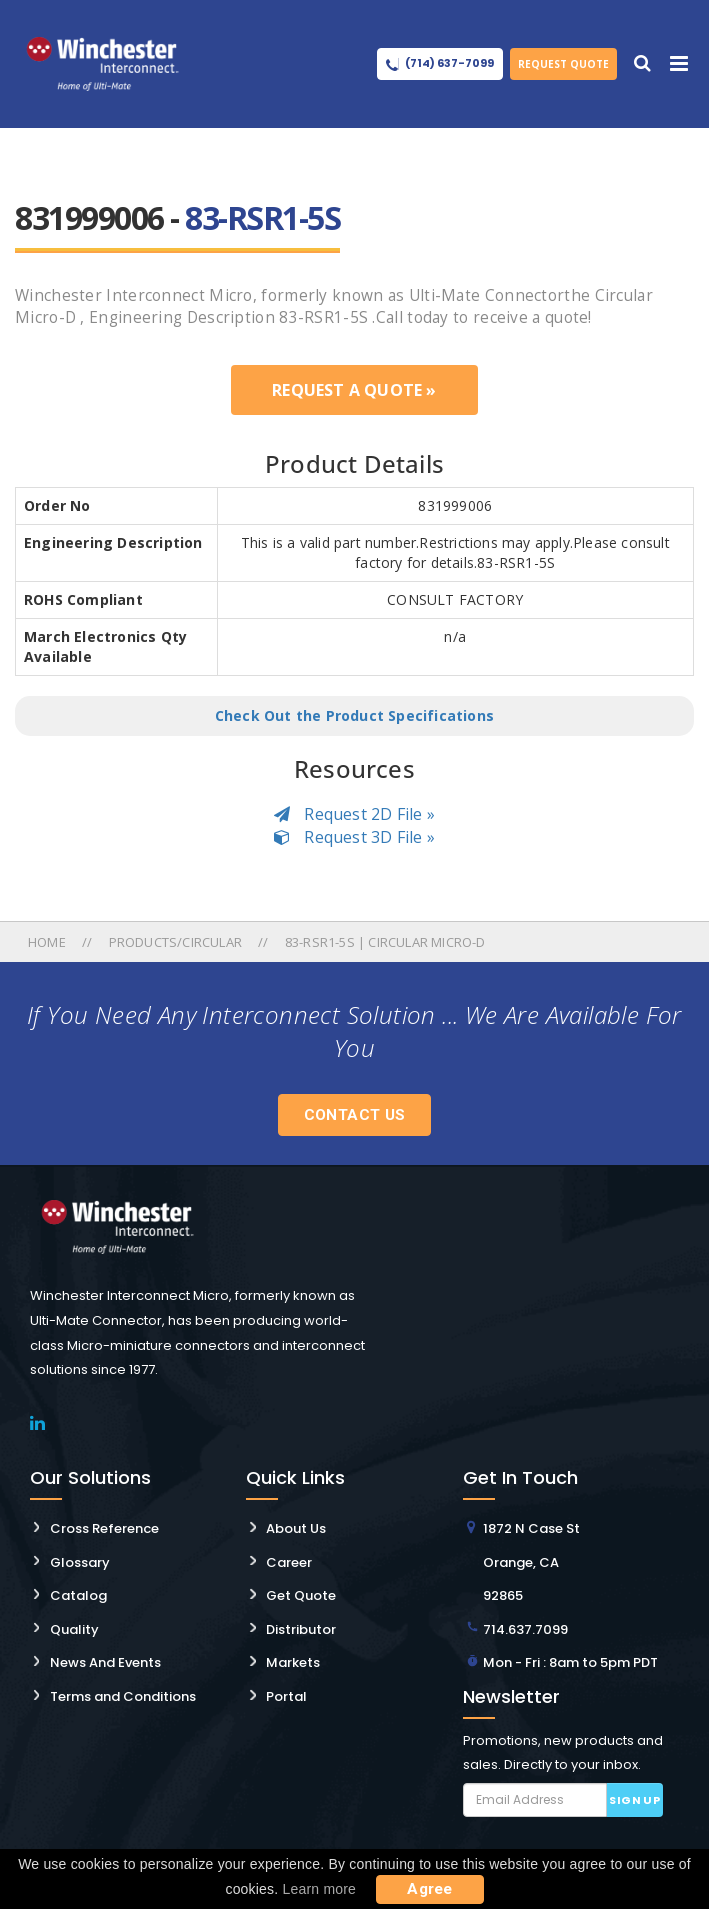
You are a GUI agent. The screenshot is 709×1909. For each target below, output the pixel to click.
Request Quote (563, 64)
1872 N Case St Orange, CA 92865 (531, 1562)
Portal (286, 1696)
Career (289, 1562)
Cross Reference (104, 1528)
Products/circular (175, 942)
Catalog (78, 1595)
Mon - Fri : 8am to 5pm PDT (570, 1662)
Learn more (320, 1889)
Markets (293, 1662)
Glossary (80, 1562)
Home (48, 942)
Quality (74, 1629)
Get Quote (301, 1595)
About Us (296, 1528)
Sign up (634, 1800)
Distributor (301, 1629)
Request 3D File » (354, 837)
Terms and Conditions (123, 1696)
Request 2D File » (354, 814)
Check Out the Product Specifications (354, 715)
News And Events (105, 1662)
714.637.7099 (525, 1629)
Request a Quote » (354, 390)
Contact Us (355, 1115)
